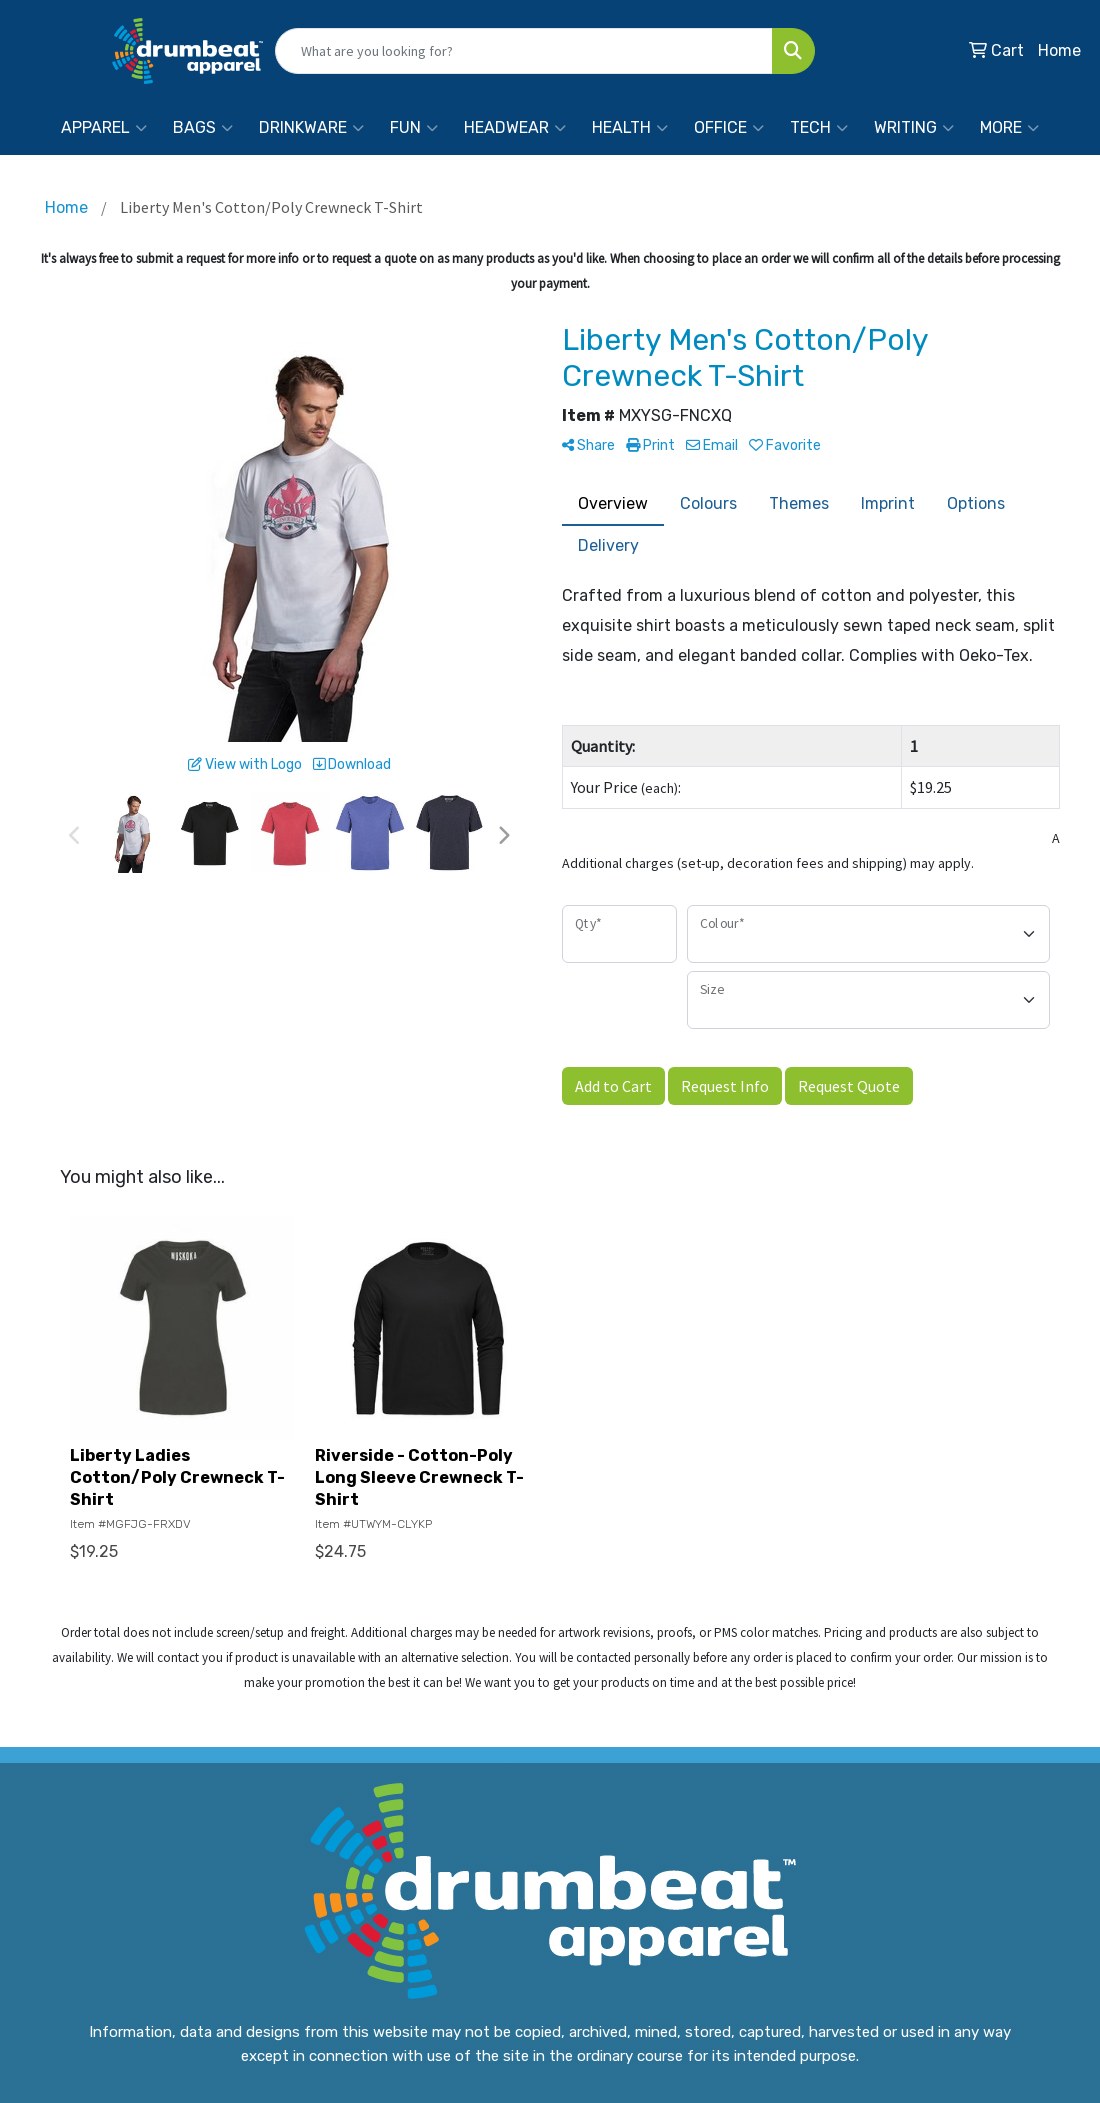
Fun (414, 128)
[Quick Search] (524, 51)
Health (630, 128)
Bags (203, 128)
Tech (819, 128)
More (1009, 128)
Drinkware (311, 128)
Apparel (104, 128)
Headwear (515, 128)
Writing (914, 128)
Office (729, 128)
